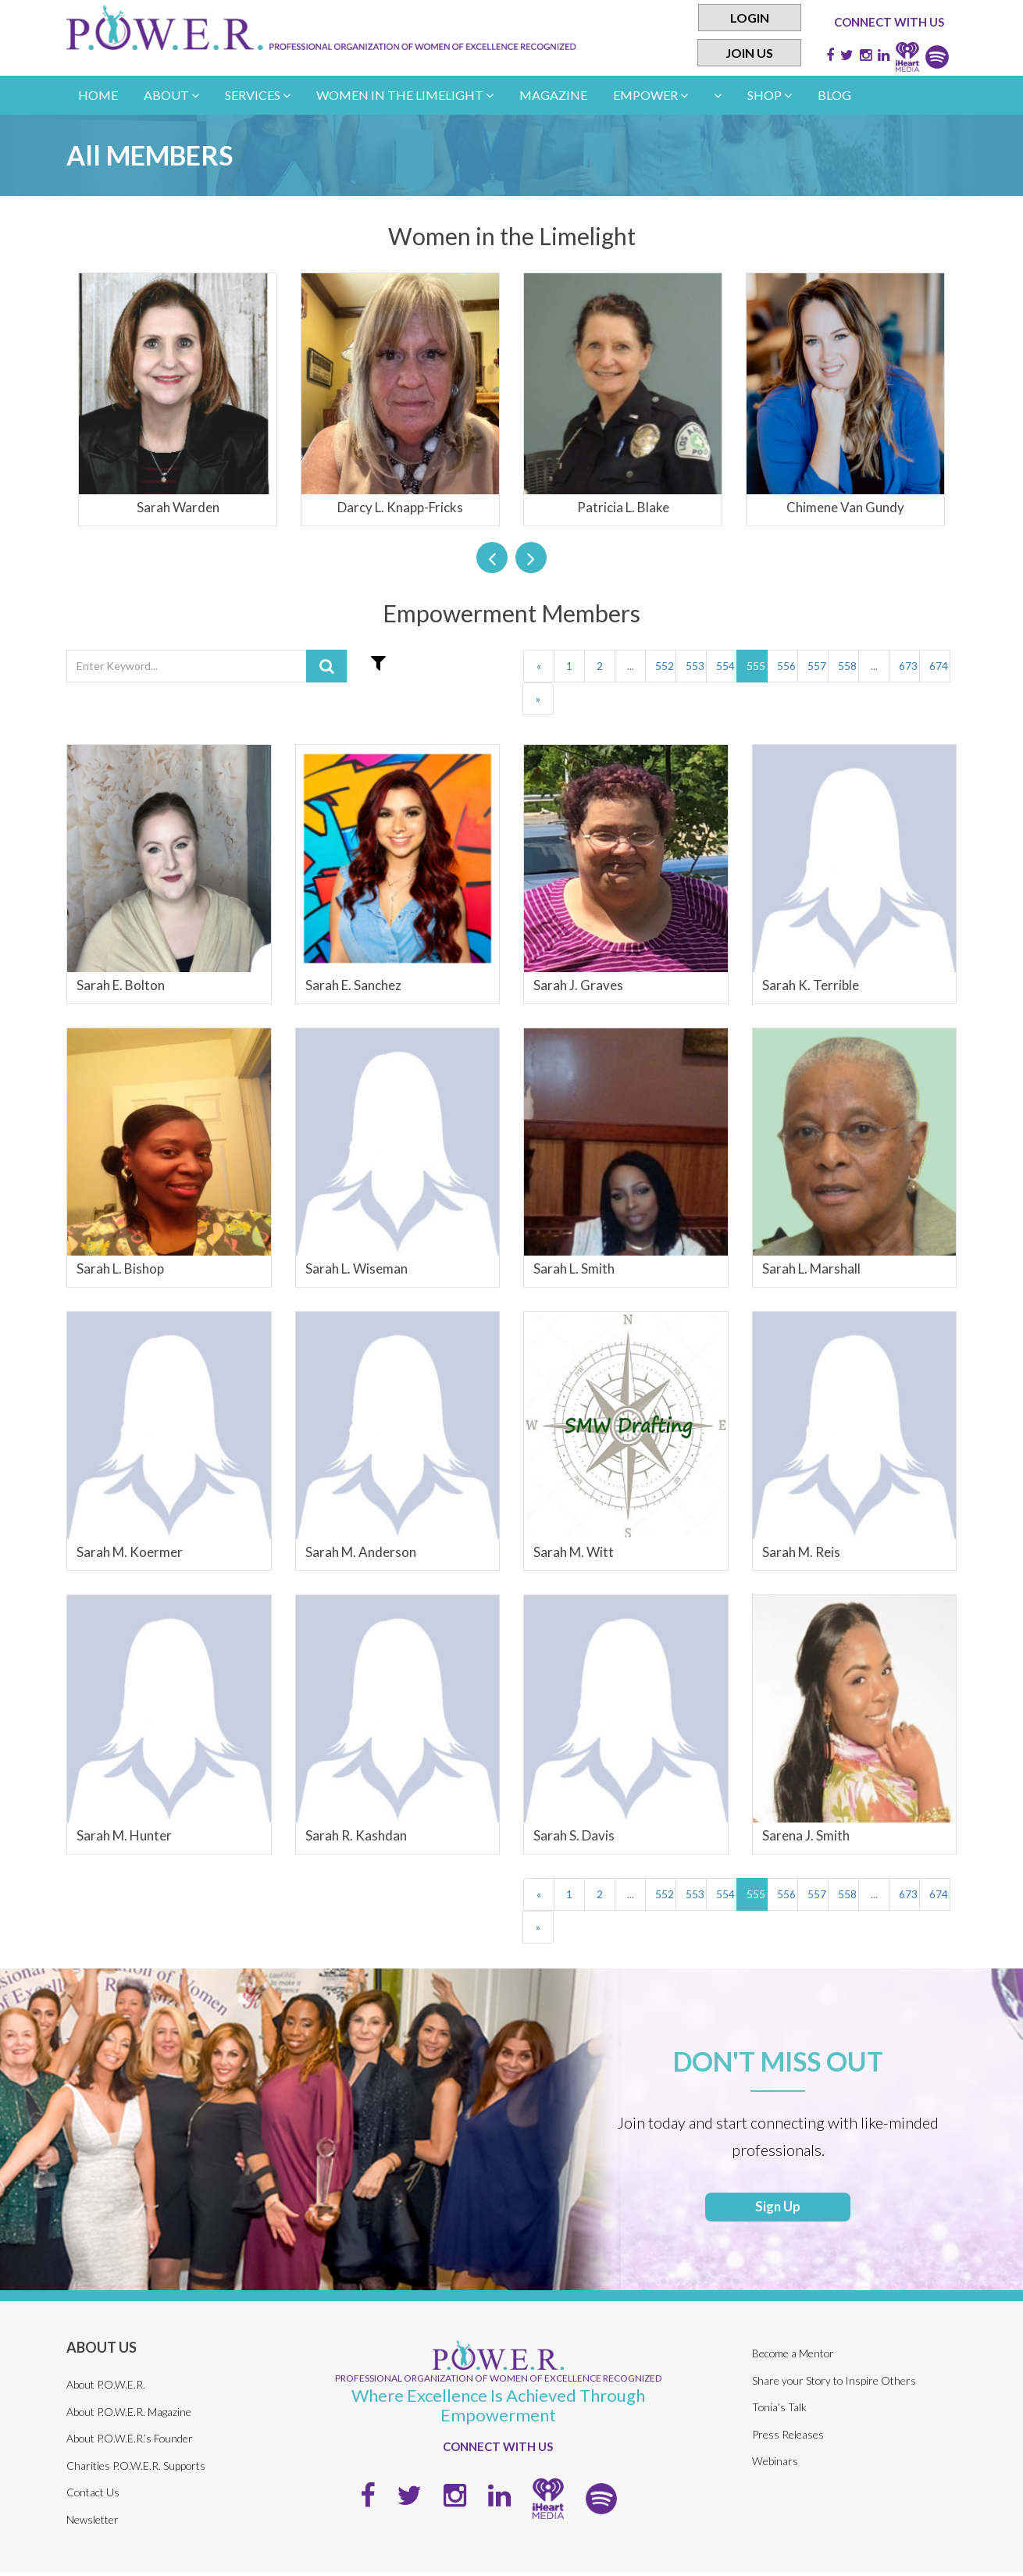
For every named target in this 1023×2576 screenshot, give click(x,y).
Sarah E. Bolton (121, 985)
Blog (834, 94)
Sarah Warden (178, 507)
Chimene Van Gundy (845, 507)
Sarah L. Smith (574, 1268)
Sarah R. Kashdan (356, 1835)
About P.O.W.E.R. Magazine (129, 2415)
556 (786, 665)
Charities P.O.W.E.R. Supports (136, 2469)
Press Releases (788, 2438)
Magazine (553, 94)
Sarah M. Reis (801, 1552)
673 (908, 665)
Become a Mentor (794, 2357)
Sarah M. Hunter (124, 1835)
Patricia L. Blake (623, 507)
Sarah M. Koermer (130, 1552)
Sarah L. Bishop (120, 1268)
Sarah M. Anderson (360, 1552)
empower (650, 94)
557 (816, 665)
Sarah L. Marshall (811, 1268)
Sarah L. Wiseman (356, 1268)
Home (98, 94)
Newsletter (92, 2523)
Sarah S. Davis (574, 1835)
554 (725, 665)
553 (695, 665)
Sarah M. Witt (573, 1552)
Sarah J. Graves (578, 985)
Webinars (775, 2465)
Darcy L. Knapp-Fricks (400, 507)
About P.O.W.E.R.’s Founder (130, 2442)
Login (749, 17)
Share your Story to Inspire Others (835, 2384)
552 (664, 665)
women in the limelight (405, 94)
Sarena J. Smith (806, 1835)
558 (847, 665)
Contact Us (93, 2496)
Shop (769, 94)
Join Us (749, 53)
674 (938, 665)
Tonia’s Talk (779, 2411)
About (171, 94)
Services (258, 94)
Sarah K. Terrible (810, 985)
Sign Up (778, 2209)
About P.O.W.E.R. (106, 2388)
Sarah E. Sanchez (353, 985)
